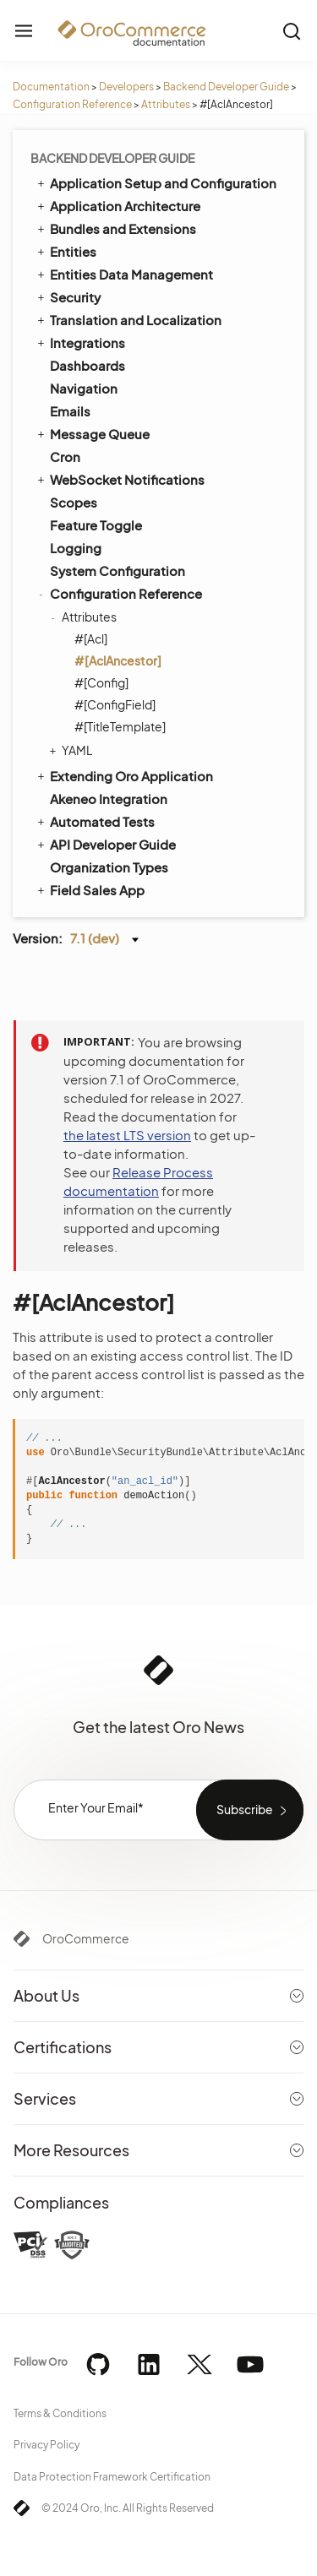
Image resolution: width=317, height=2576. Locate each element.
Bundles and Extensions (115, 228)
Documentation (51, 86)
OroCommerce (85, 1938)
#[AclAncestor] (117, 660)
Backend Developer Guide (226, 86)
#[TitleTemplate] (120, 726)
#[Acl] (90, 638)
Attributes (165, 104)
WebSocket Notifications (120, 478)
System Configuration (117, 570)
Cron (65, 456)
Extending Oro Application (124, 775)
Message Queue (92, 433)
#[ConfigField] (115, 704)
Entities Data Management (124, 273)
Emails (70, 411)
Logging (75, 548)
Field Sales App (90, 889)
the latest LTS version (127, 1135)
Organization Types (109, 867)
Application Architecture (117, 205)
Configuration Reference (72, 104)
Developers (126, 86)
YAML (72, 750)
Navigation (84, 388)
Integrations (80, 342)
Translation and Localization (128, 319)
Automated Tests (95, 820)
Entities (65, 250)
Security (68, 296)
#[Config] (101, 682)
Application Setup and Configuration (155, 182)
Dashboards (87, 365)
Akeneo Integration (108, 799)
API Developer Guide (105, 843)
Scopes (73, 502)
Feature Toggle (96, 525)
